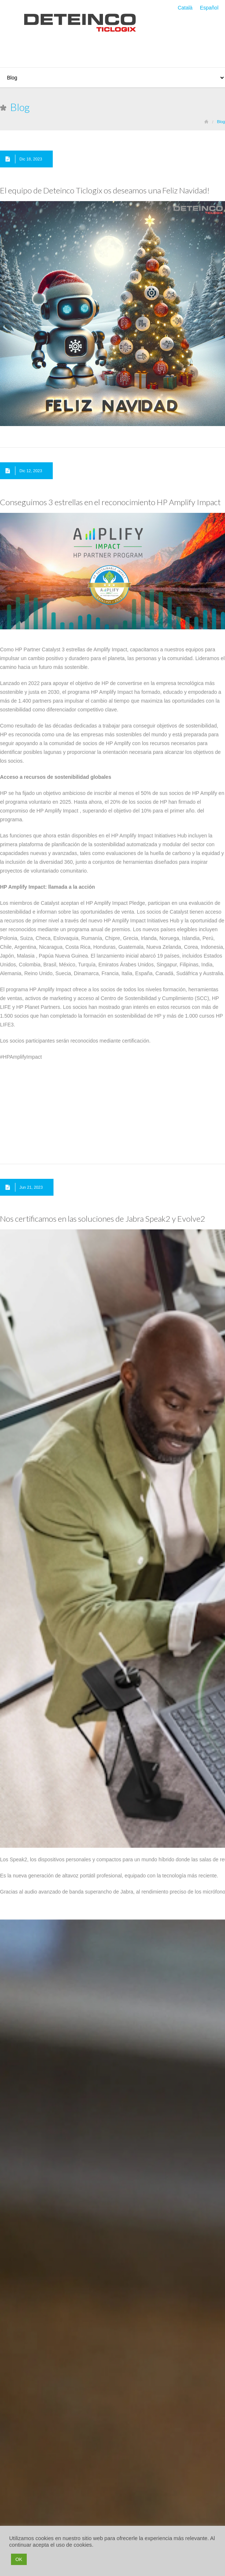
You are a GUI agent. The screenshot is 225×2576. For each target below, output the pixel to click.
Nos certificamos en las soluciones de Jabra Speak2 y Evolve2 (102, 1219)
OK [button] (18, 2559)
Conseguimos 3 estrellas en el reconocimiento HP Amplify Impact (110, 502)
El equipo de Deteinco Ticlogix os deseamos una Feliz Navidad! (105, 190)
